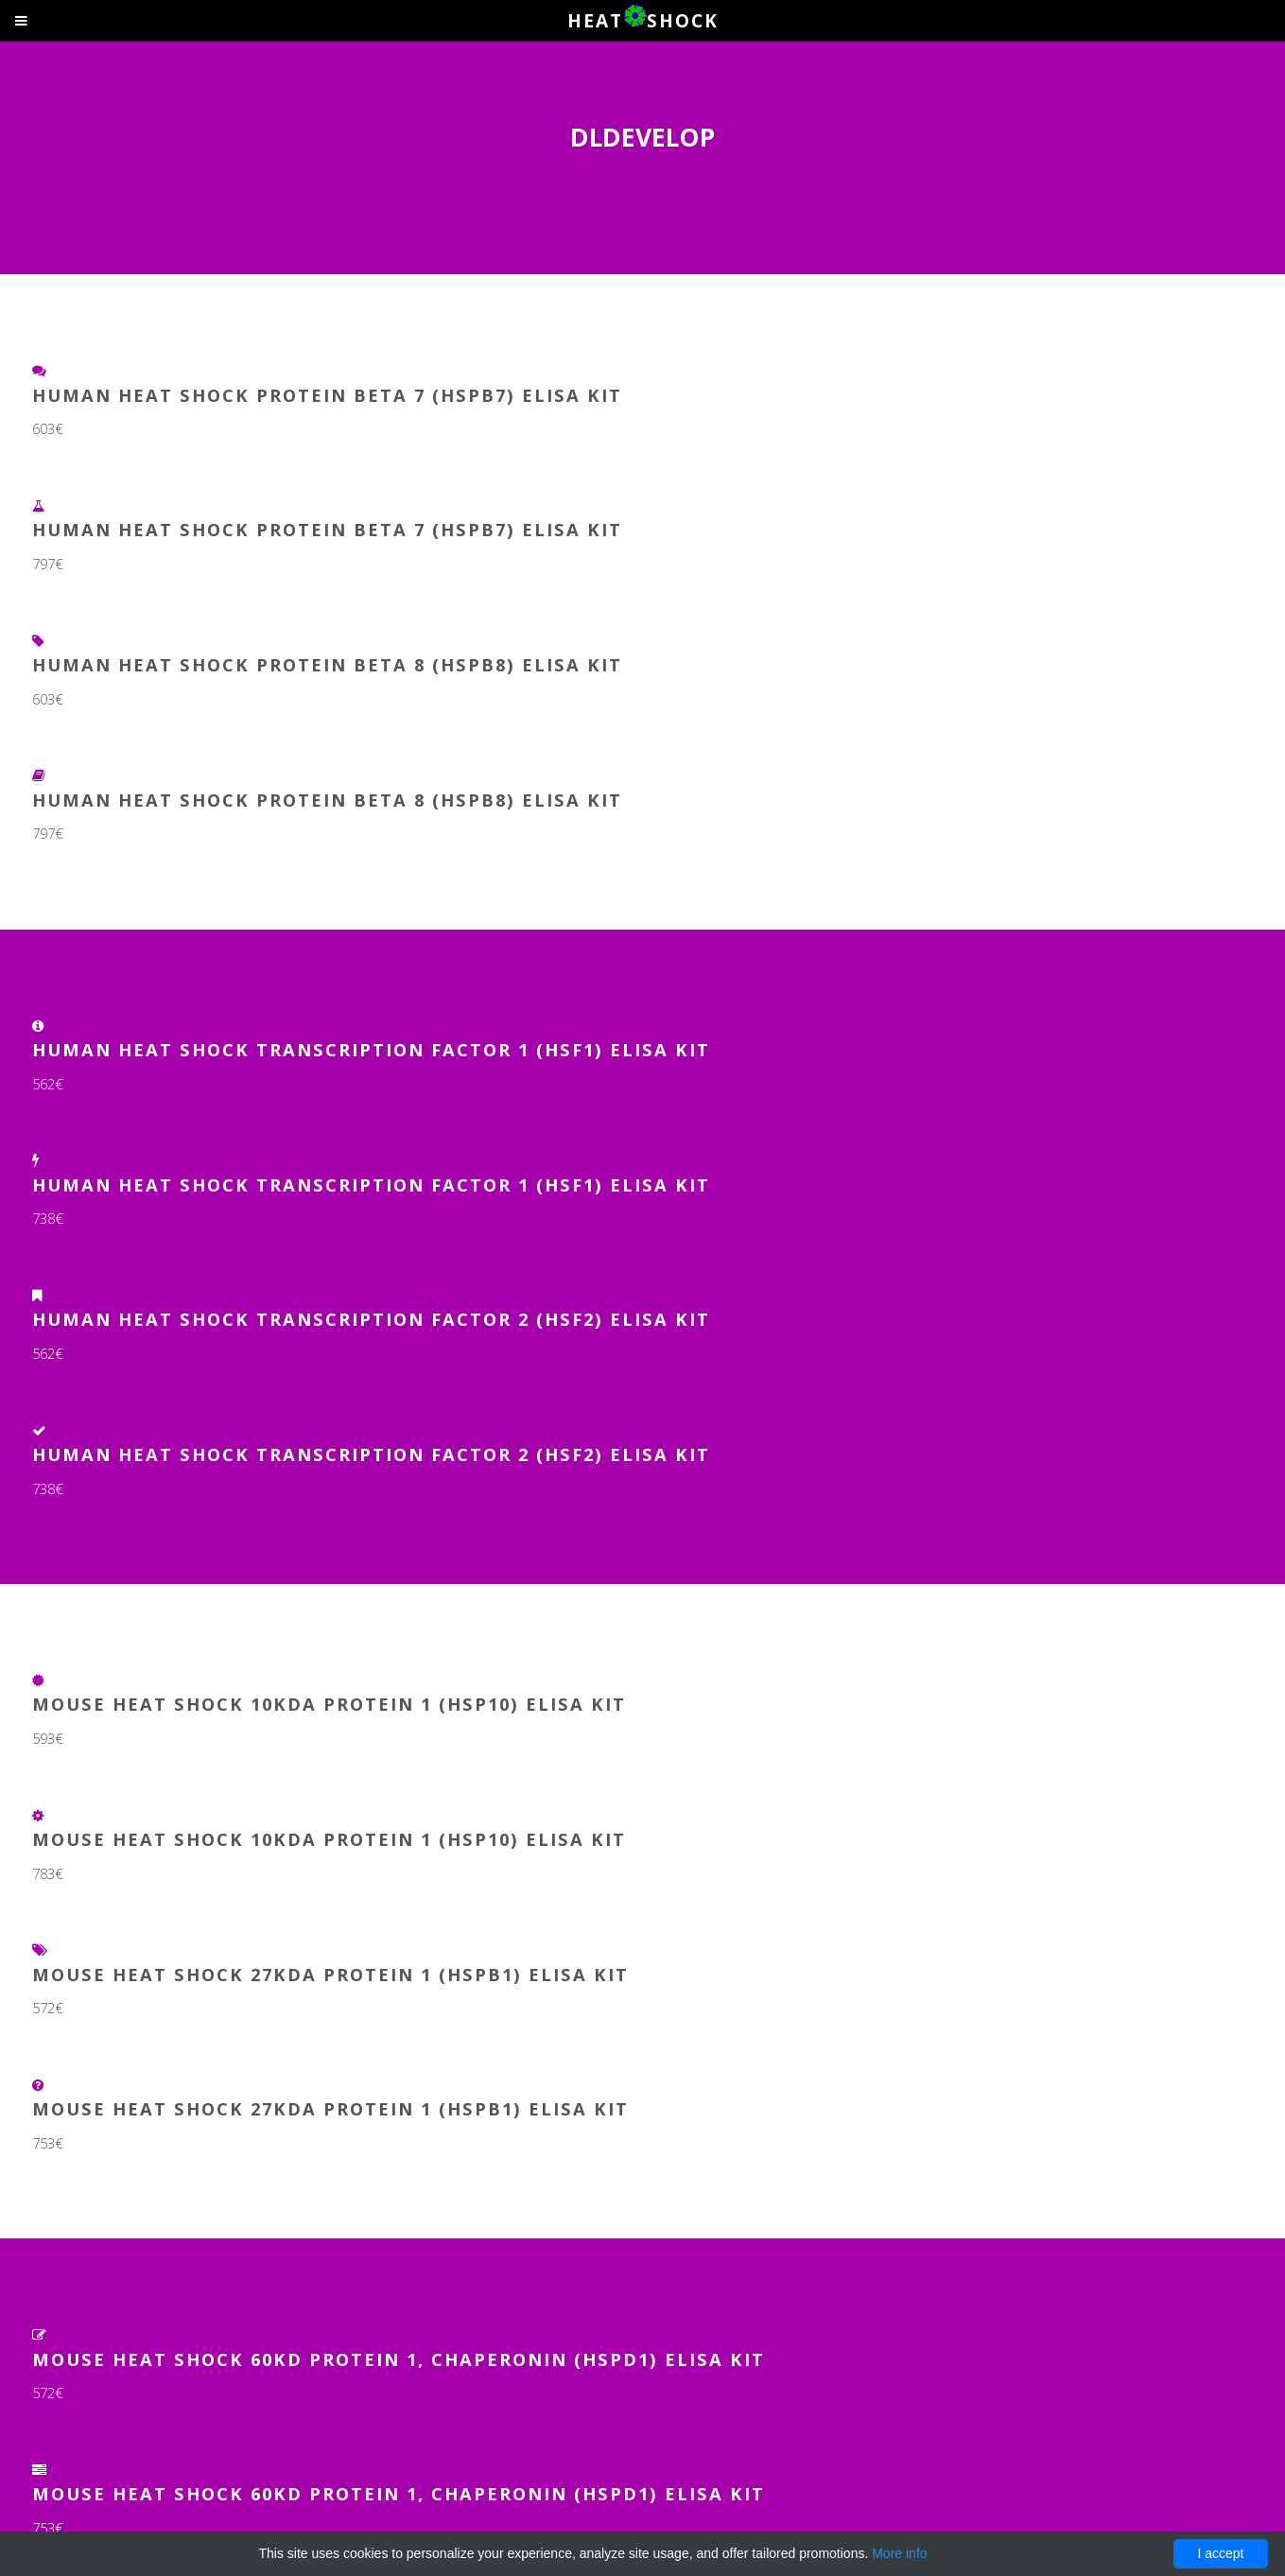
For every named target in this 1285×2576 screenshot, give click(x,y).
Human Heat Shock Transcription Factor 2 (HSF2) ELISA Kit (371, 1319)
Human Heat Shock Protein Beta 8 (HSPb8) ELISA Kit (327, 664)
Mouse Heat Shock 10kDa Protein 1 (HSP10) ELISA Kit (329, 1703)
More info (899, 2553)
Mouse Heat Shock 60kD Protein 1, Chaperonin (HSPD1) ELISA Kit (398, 2359)
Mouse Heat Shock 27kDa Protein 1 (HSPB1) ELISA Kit (330, 1974)
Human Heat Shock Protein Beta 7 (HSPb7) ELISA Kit (327, 395)
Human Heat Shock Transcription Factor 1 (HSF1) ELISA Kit (371, 1049)
